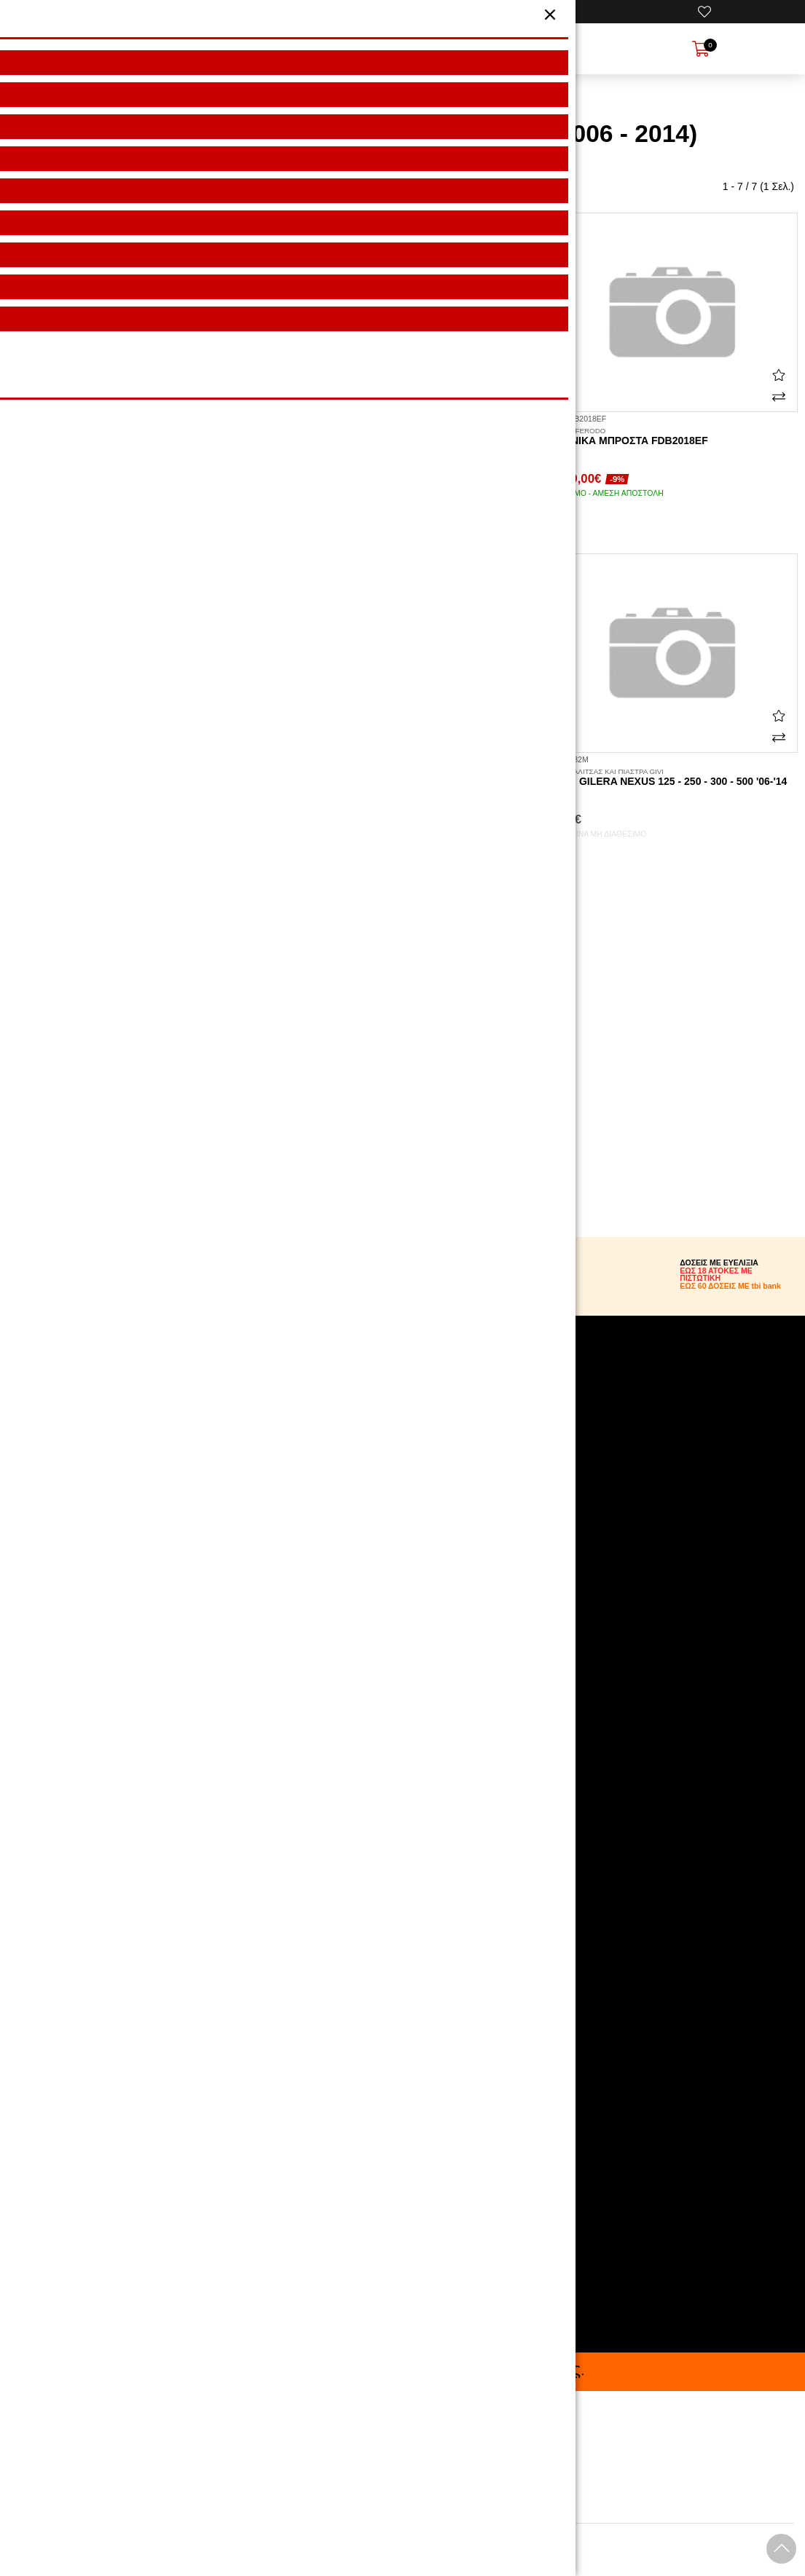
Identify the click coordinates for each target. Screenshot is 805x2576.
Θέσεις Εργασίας (340, 1535)
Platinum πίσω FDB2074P (134, 777)
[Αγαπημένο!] (242, 375)
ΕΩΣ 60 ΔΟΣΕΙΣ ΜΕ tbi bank (730, 1285)
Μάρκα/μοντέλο (333, 97)
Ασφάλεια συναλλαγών (354, 1473)
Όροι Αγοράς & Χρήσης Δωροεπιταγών (390, 1504)
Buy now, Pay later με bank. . (403, 2370)
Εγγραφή (491, 1953)
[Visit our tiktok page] (402, 1775)
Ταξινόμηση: (38, 187)
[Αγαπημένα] (704, 12)
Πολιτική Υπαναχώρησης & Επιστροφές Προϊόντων (417, 1489)
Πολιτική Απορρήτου (347, 1443)
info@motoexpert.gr (357, 2229)
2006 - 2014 (524, 97)
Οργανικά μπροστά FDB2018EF (671, 436)
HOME (271, 97)
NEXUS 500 (457, 97)
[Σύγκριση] (242, 397)
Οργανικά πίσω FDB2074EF (134, 436)
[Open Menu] (100, 48)
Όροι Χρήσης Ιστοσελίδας (360, 1458)
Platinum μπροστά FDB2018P (402, 777)
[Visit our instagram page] (402, 1702)
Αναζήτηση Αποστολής (353, 1428)
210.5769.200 (344, 2202)
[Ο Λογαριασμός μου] (503, 12)
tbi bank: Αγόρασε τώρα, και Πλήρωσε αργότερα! (412, 1519)
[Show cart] (701, 49)
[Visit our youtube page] (402, 1738)
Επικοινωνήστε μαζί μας (356, 1550)
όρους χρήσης (384, 2007)
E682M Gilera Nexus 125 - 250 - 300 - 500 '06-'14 (671, 777)
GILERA (398, 97)
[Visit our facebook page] (402, 1666)
